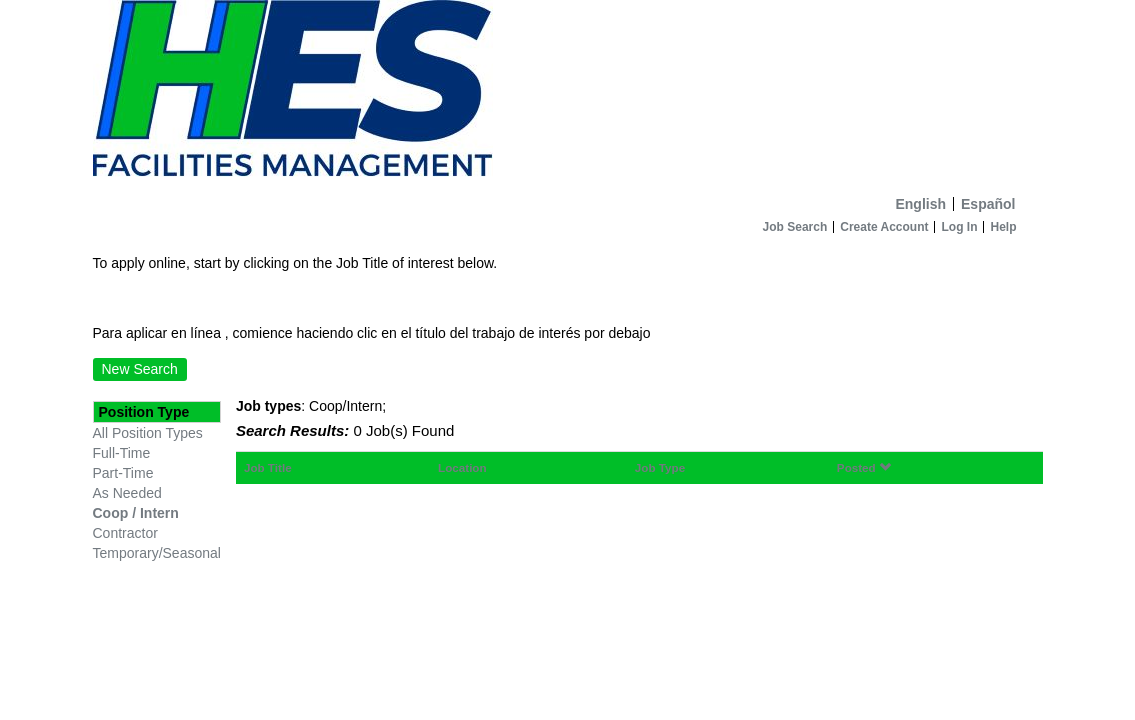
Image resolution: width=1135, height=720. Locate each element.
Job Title (268, 467)
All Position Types (148, 433)
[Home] (568, 93)
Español (988, 204)
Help (1003, 227)
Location (462, 467)
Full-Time (122, 453)
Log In (959, 227)
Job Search (795, 227)
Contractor (125, 533)
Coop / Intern (136, 513)
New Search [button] (140, 369)
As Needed (127, 493)
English (920, 204)
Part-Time (123, 473)
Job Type (660, 467)
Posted (864, 467)
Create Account (884, 227)
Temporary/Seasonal (157, 553)
